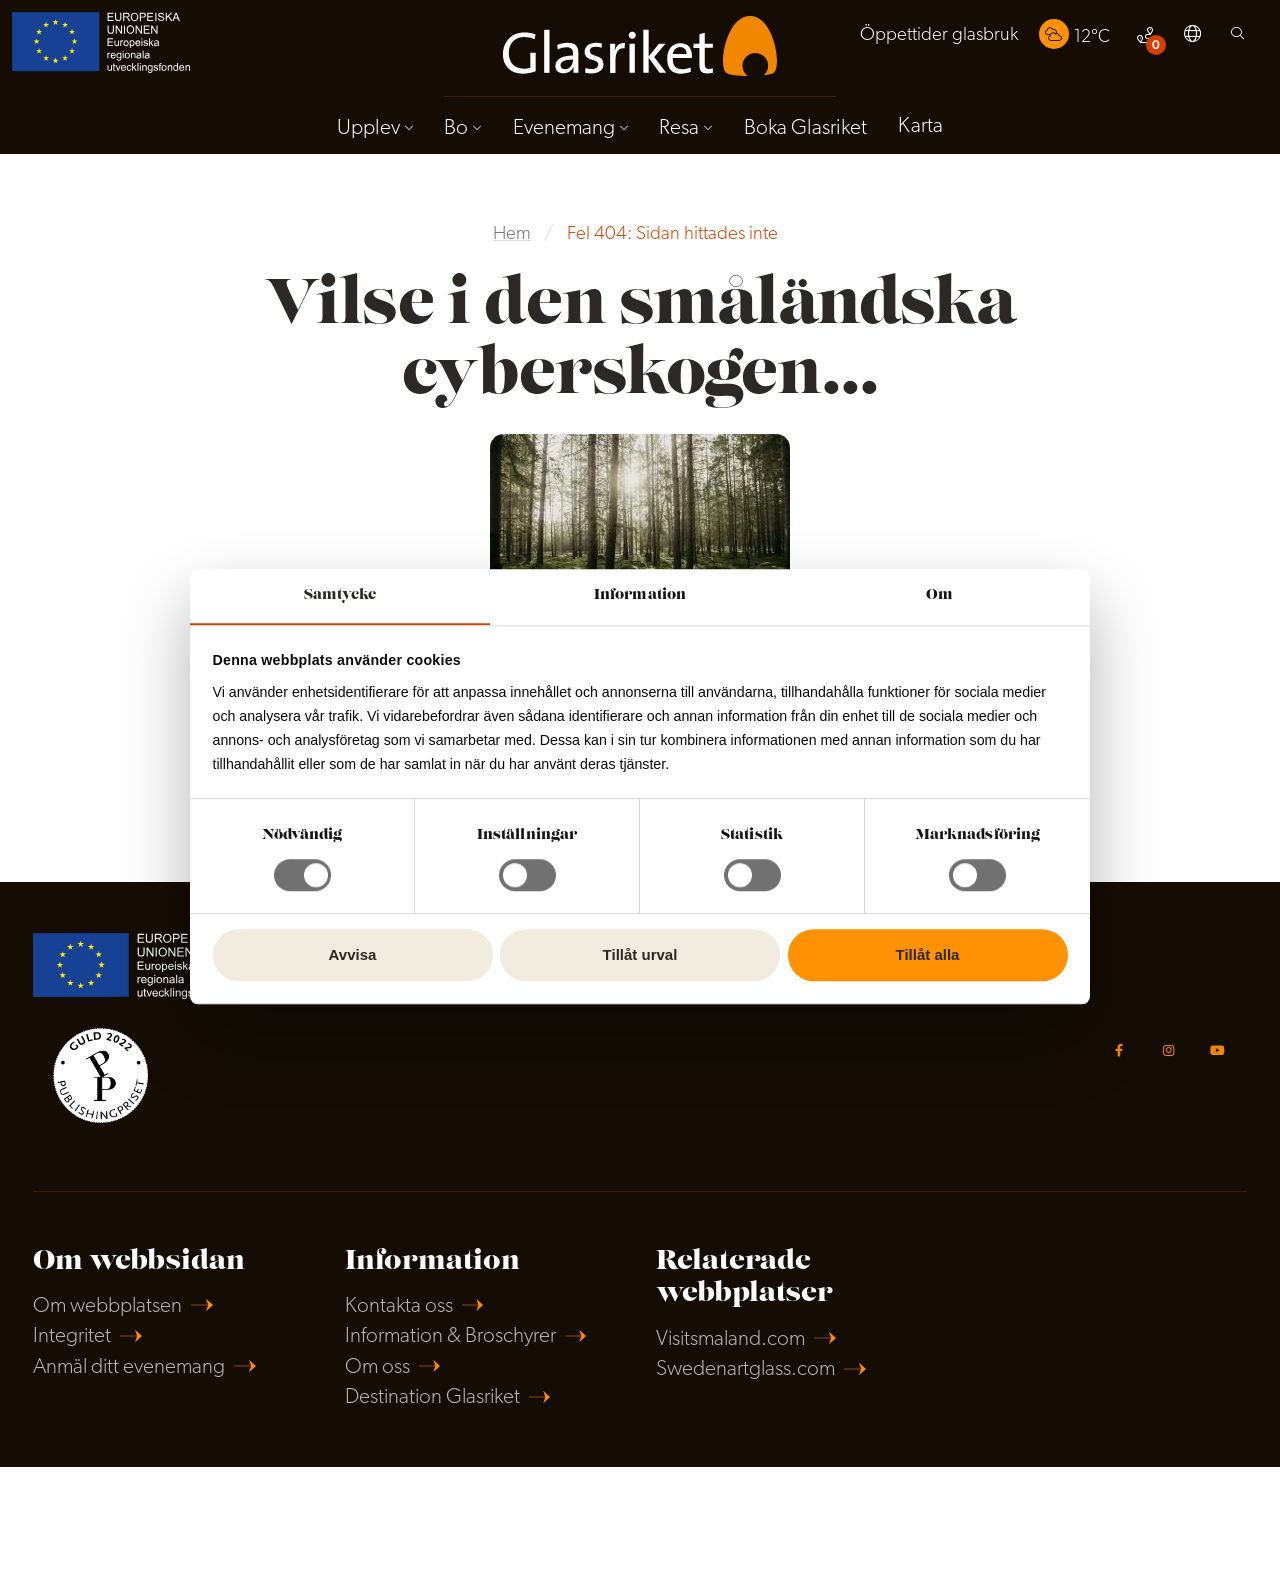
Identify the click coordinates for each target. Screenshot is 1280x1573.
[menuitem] (938, 37)
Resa (680, 128)
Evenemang (563, 128)
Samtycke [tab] (340, 594)
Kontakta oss (399, 1308)
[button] (1192, 38)
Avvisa (353, 955)
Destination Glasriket (434, 1400)
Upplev (367, 128)
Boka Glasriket (805, 128)
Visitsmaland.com (733, 1341)
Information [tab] (640, 594)
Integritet (72, 1338)
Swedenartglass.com (746, 1371)
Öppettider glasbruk (938, 36)
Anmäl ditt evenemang (131, 1369)
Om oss (378, 1369)
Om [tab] (939, 594)
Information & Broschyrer (451, 1338)
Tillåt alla (928, 955)
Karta (921, 127)
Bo (456, 128)
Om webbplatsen (108, 1308)
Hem (512, 235)
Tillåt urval (640, 955)
